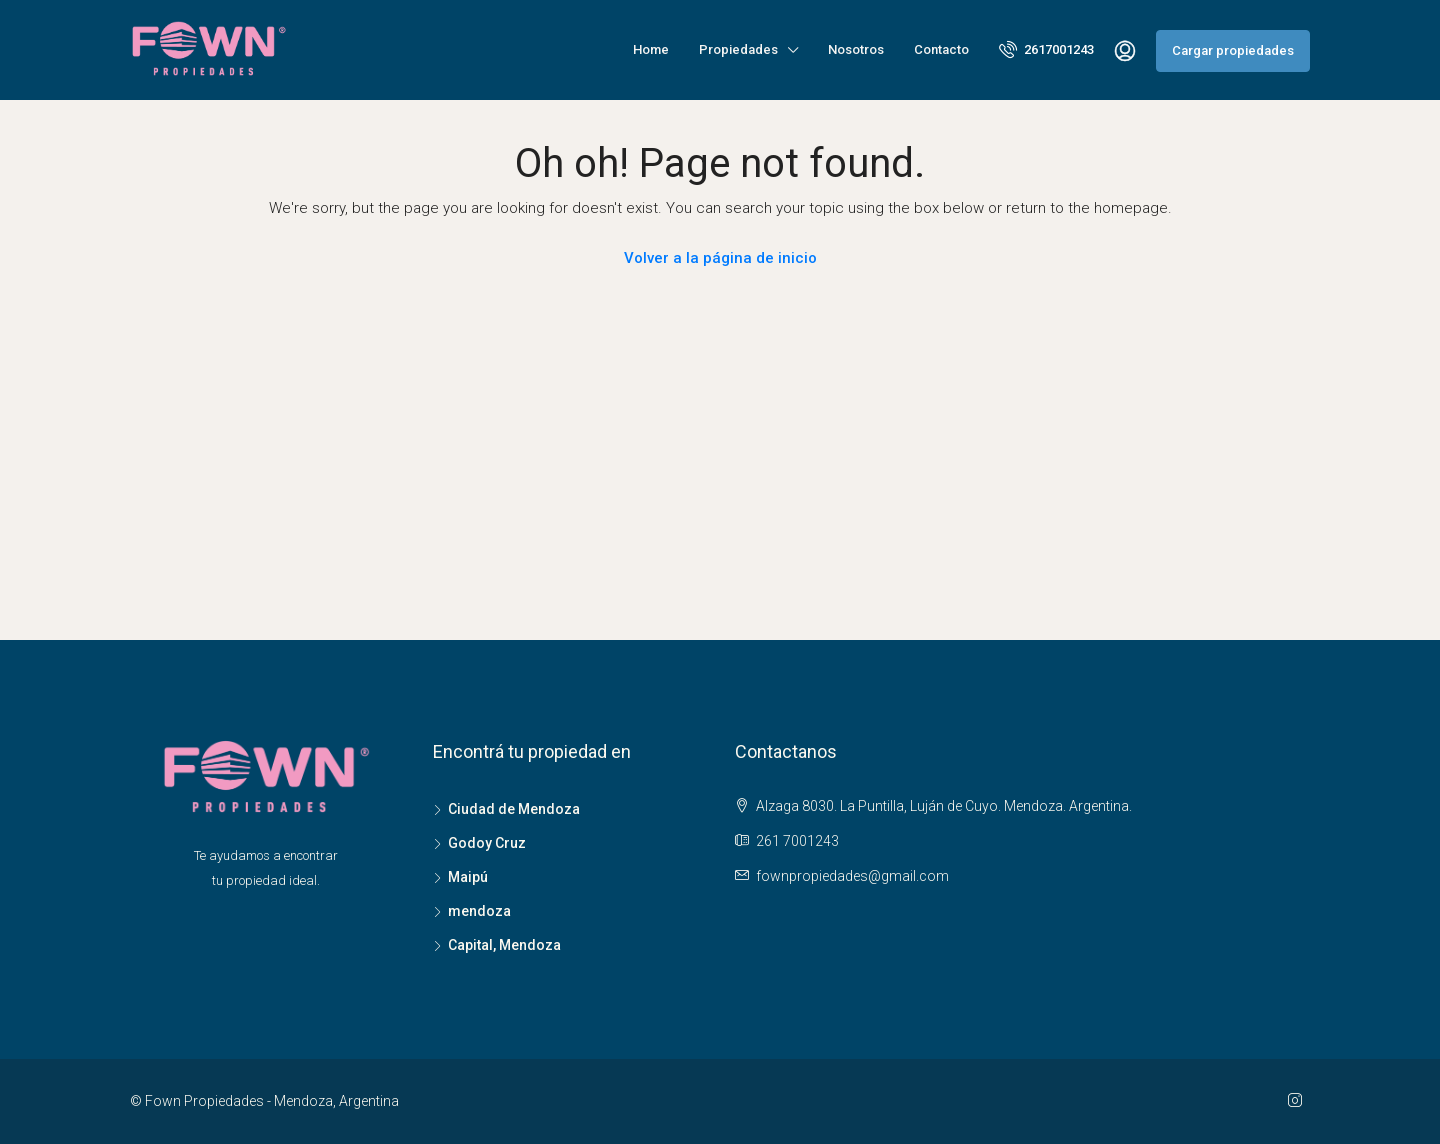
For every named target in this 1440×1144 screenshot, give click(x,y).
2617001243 (1046, 49)
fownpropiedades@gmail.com (852, 876)
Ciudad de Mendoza (514, 809)
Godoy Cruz (487, 843)
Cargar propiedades (1233, 50)
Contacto (941, 49)
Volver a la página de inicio (720, 258)
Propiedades (738, 49)
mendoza (479, 911)
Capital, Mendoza (504, 945)
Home (651, 49)
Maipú (468, 877)
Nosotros (856, 49)
